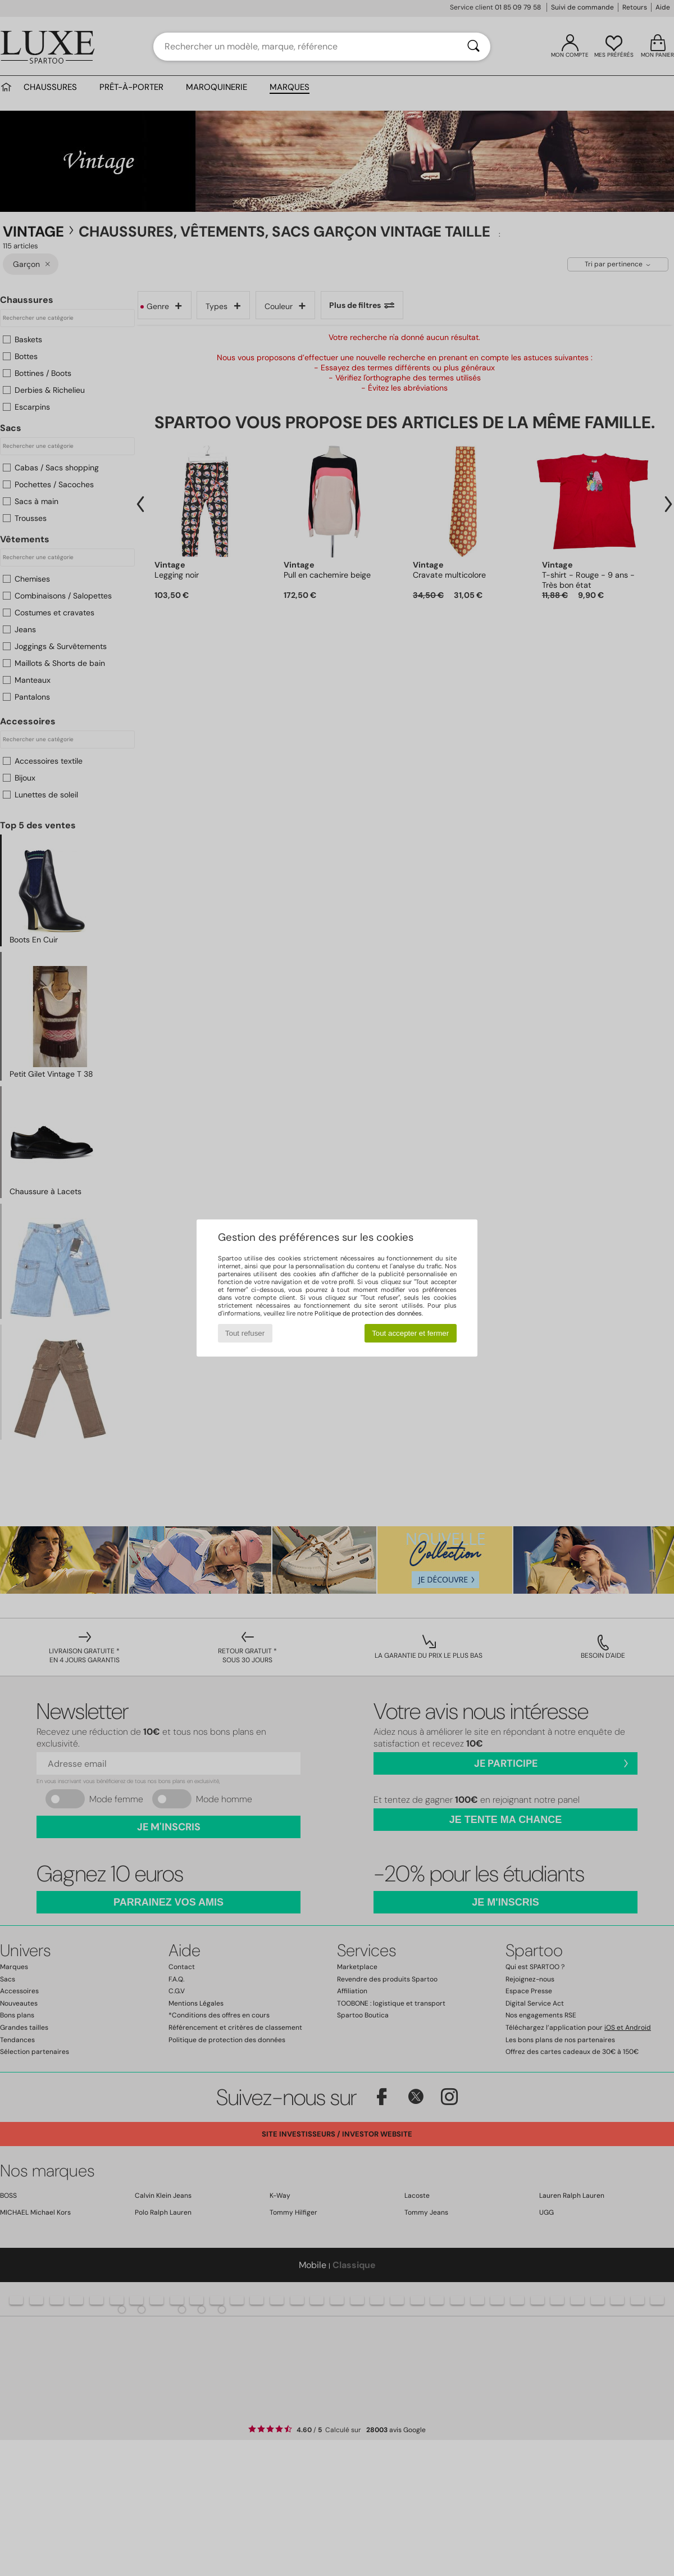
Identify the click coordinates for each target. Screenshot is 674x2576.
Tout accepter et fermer (410, 1333)
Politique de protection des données (368, 1313)
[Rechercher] (473, 47)
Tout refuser (245, 1333)
